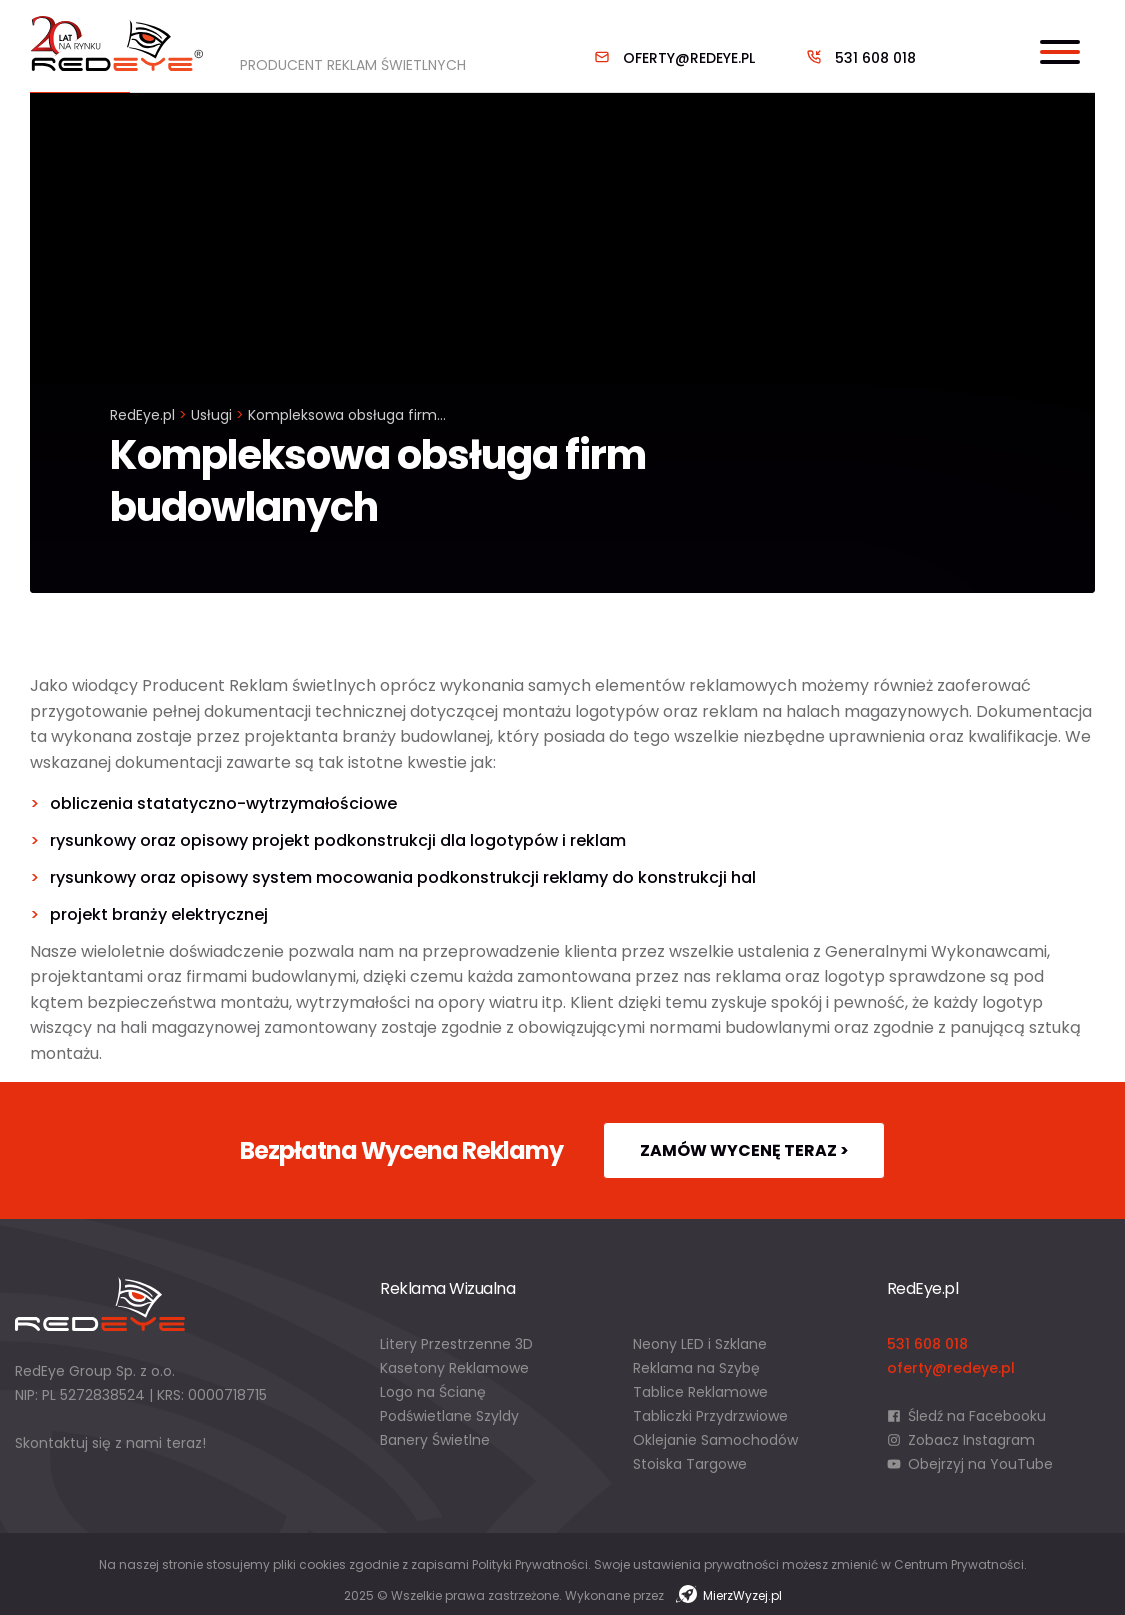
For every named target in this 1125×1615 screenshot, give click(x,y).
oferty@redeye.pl (689, 58)
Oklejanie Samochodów (715, 1440)
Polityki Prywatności (530, 1564)
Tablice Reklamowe (700, 1392)
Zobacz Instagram (961, 1440)
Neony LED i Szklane (700, 1344)
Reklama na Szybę (696, 1368)
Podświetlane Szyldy (449, 1416)
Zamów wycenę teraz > (744, 1150)
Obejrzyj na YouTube (970, 1464)
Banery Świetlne (435, 1440)
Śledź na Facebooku (967, 1416)
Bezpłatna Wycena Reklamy (401, 1150)
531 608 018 (875, 58)
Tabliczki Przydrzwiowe (710, 1416)
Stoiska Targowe (690, 1464)
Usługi (211, 415)
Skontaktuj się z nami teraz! (110, 1443)
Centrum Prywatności (959, 1564)
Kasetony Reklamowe (454, 1368)
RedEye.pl (142, 415)
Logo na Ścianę (433, 1392)
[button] (40, 1575)
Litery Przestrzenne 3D (456, 1344)
